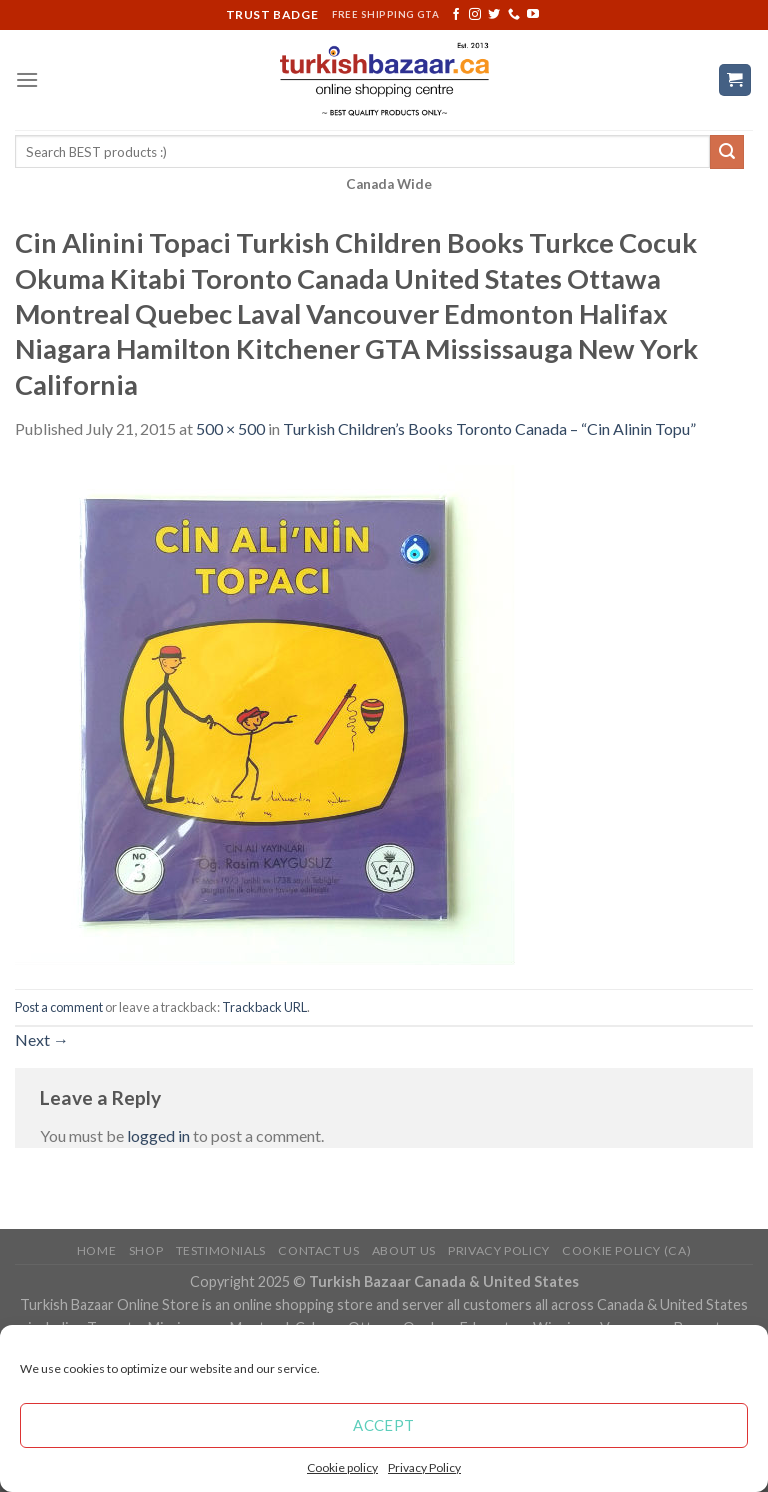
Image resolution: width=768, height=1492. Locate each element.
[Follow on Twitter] (494, 15)
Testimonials (221, 1250)
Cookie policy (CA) (626, 1250)
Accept (384, 1425)
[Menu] (27, 79)
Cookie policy (342, 1467)
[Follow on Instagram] (475, 15)
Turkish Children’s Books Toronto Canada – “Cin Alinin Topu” (489, 428)
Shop (146, 1250)
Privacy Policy (424, 1467)
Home (96, 1250)
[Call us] (514, 15)
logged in (158, 1135)
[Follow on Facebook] (456, 15)
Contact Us (318, 1250)
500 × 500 (230, 428)
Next (42, 1039)
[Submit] (727, 152)
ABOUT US (404, 1250)
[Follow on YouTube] (533, 15)
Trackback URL (264, 1007)
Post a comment (59, 1007)
